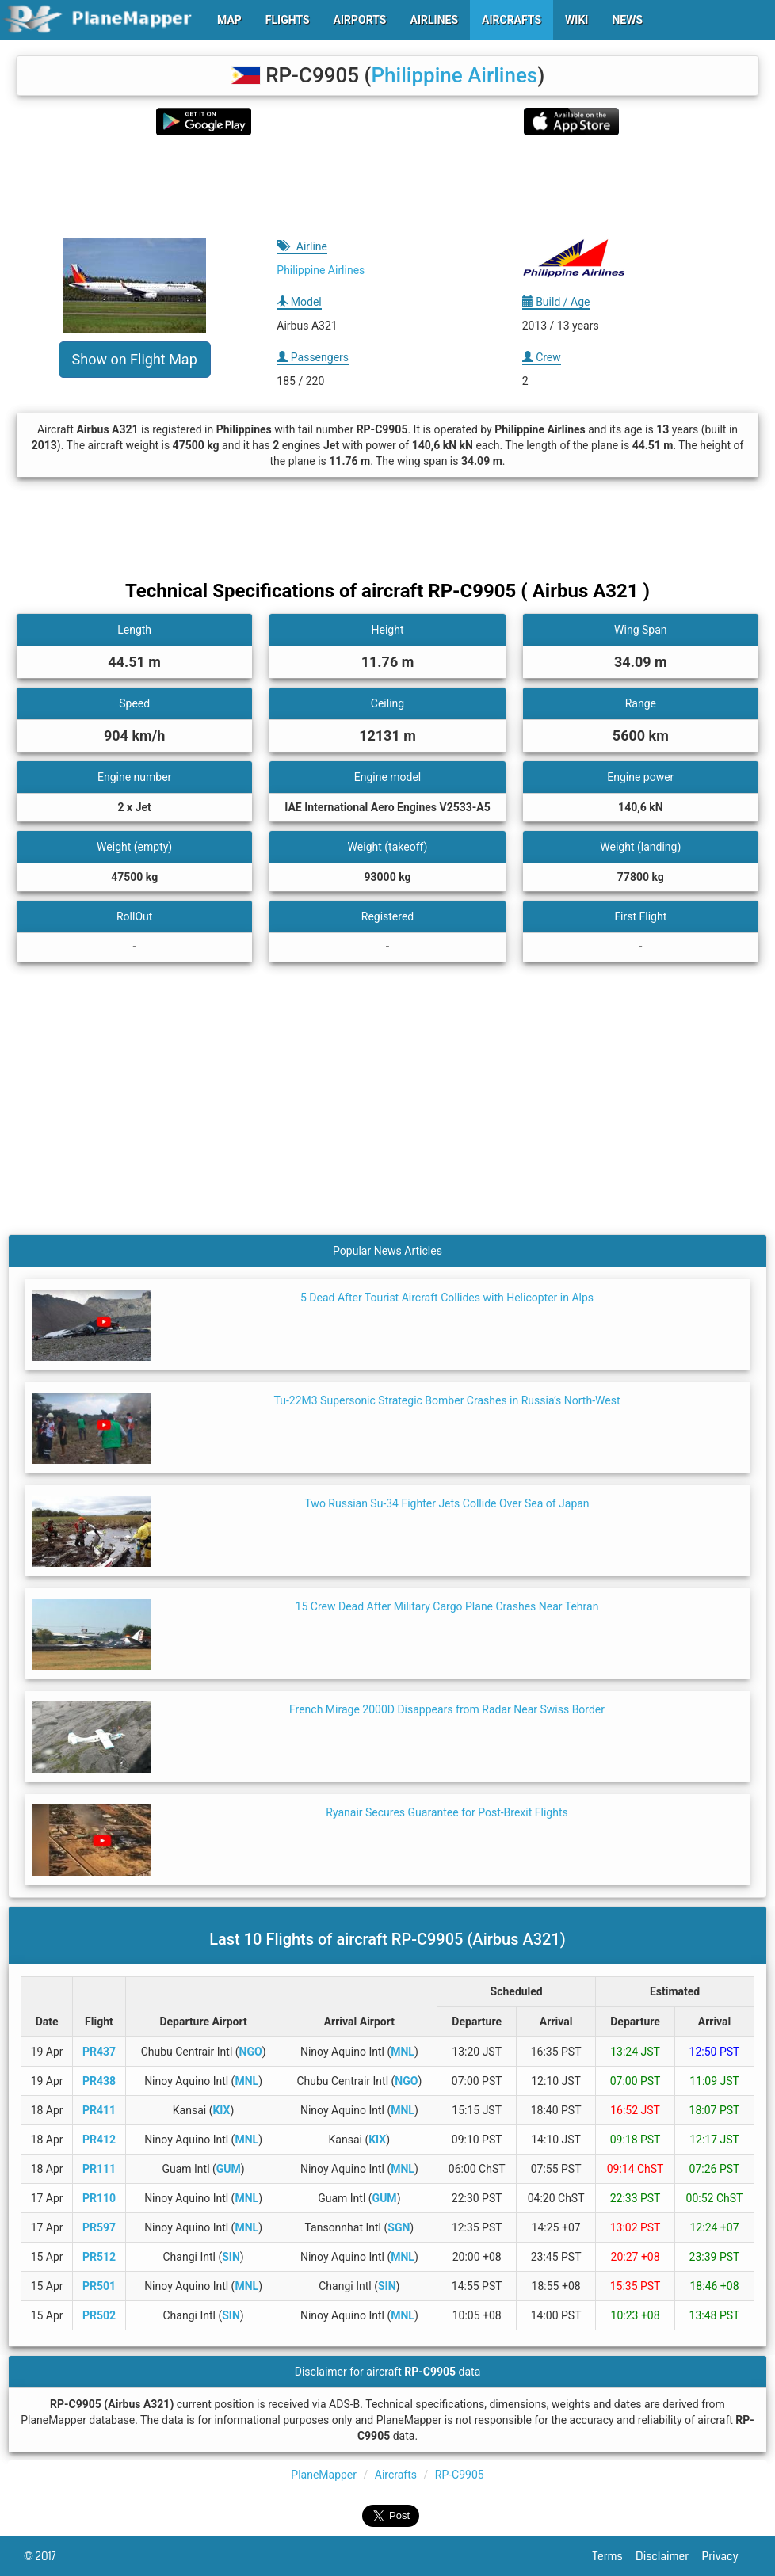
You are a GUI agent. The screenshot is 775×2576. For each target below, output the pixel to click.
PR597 (99, 2227)
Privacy (726, 2556)
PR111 (99, 2169)
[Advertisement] (387, 187)
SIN (231, 2256)
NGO (250, 2051)
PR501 (99, 2286)
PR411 (99, 2110)
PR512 (99, 2256)
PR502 (99, 2315)
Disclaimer (668, 2556)
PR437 (99, 2051)
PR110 (99, 2198)
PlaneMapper (324, 2474)
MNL (402, 2051)
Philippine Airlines (455, 75)
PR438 (99, 2081)
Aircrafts (396, 2474)
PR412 (99, 2139)
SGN (399, 2227)
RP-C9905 (459, 2474)
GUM (228, 2169)
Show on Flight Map (134, 359)
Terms (614, 2556)
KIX (221, 2110)
